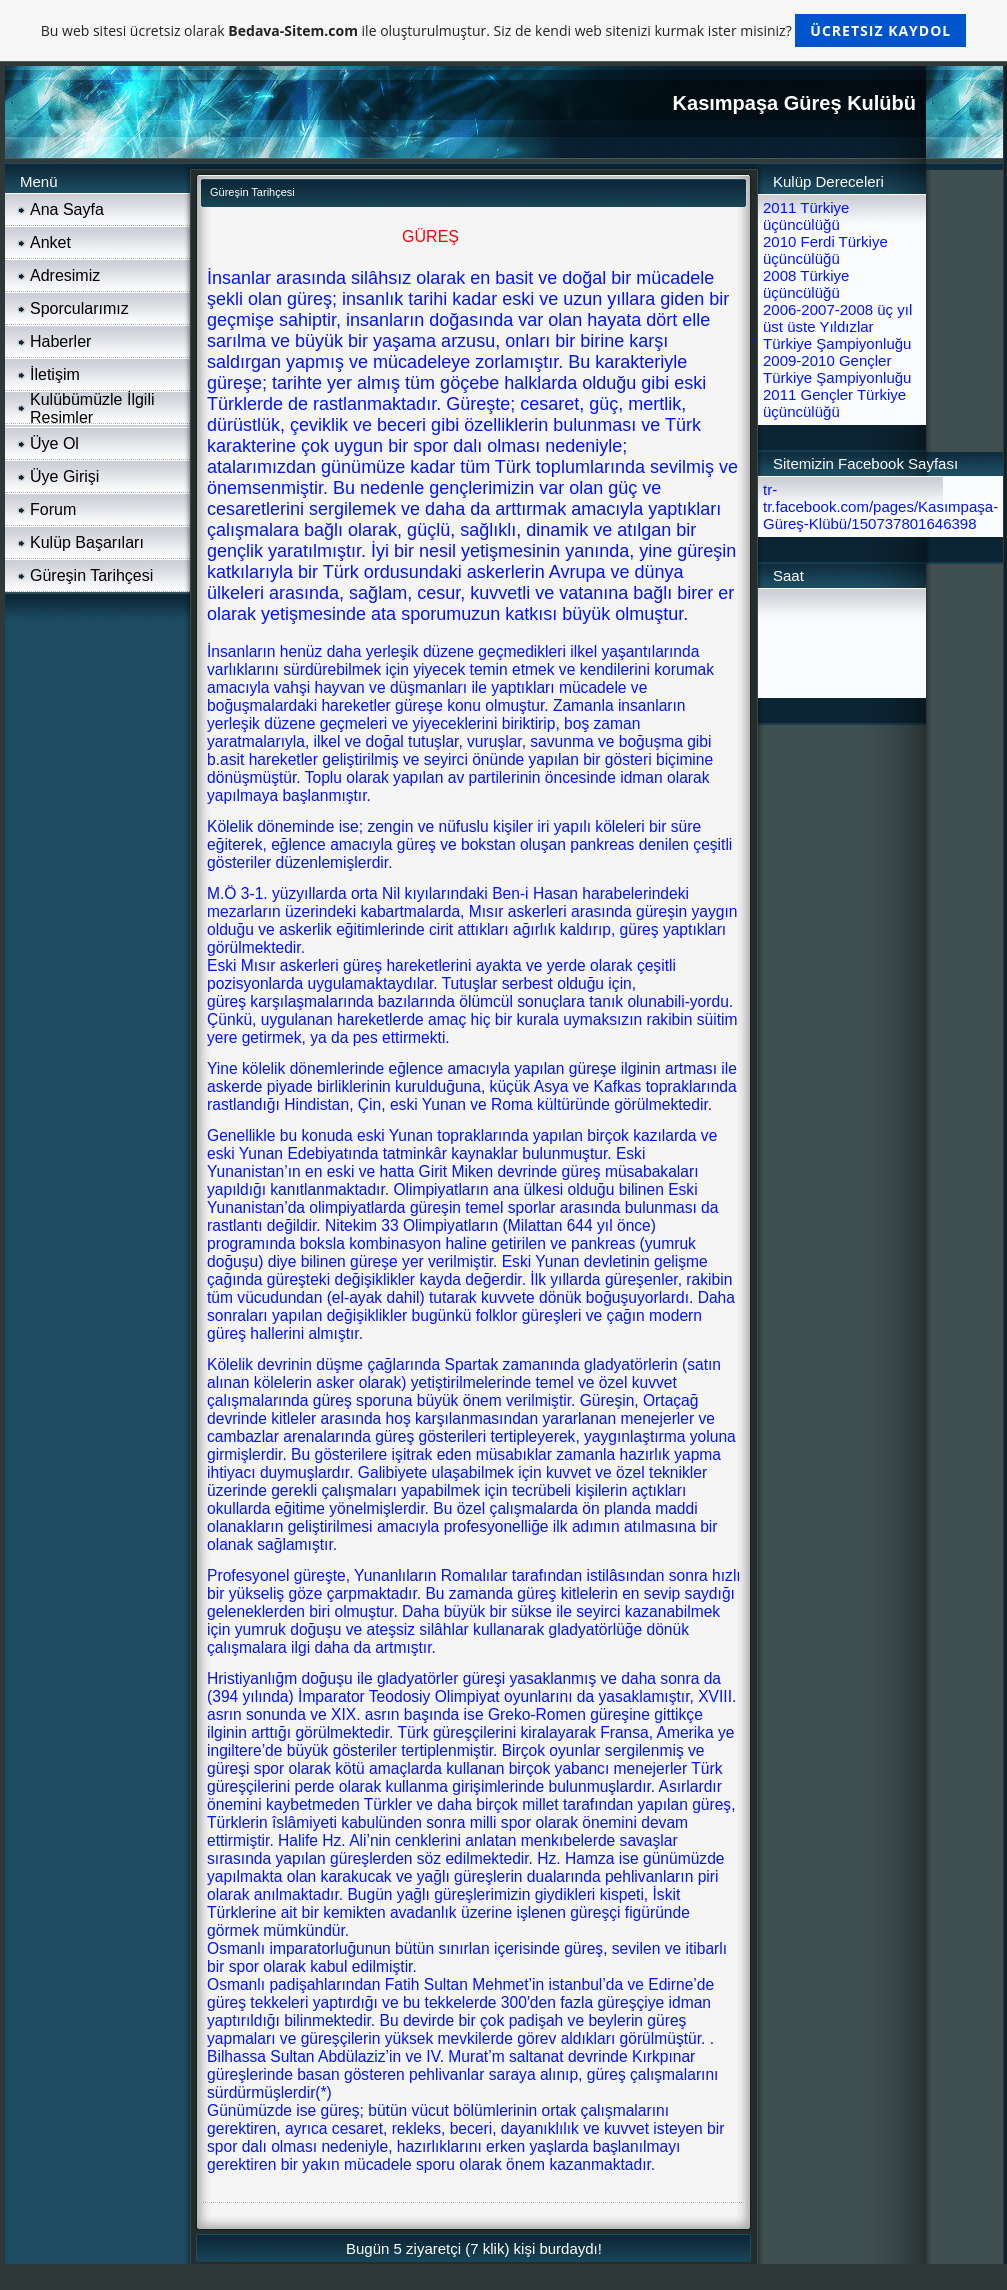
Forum (53, 509)
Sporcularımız (79, 308)
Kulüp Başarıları (87, 542)
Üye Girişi (64, 476)
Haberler (60, 341)
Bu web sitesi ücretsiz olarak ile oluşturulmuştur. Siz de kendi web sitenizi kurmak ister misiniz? (503, 30)
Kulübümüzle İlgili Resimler (92, 408)
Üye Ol (54, 443)
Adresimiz (65, 275)
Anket (50, 242)
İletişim (55, 374)
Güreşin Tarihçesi (91, 575)
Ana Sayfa (67, 209)
